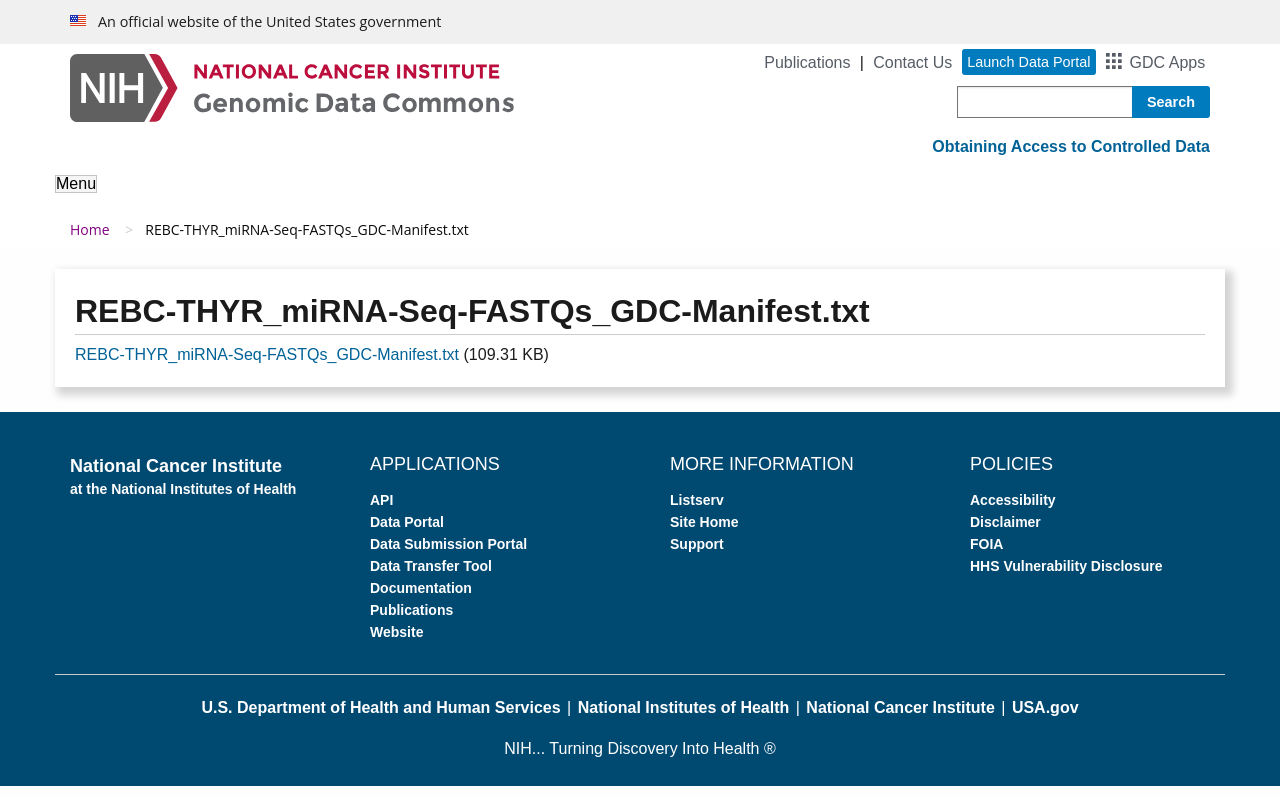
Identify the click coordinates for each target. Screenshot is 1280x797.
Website (396, 643)
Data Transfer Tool (431, 577)
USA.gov (1045, 718)
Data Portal (407, 533)
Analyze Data (405, 197)
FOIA (986, 555)
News (986, 197)
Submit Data (654, 197)
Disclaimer (1005, 533)
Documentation (421, 599)
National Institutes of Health (684, 718)
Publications (807, 62)
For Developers (788, 197)
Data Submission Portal (448, 555)
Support (905, 197)
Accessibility (1013, 511)
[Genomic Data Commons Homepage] (292, 86)
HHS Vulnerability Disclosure (1066, 577)
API (381, 511)
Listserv (697, 511)
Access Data (531, 197)
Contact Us (912, 62)
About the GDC (126, 197)
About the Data (270, 197)
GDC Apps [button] (1168, 62)
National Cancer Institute (900, 718)
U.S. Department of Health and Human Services (380, 718)
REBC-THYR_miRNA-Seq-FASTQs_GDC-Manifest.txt (267, 365)
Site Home (704, 533)
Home (90, 240)
